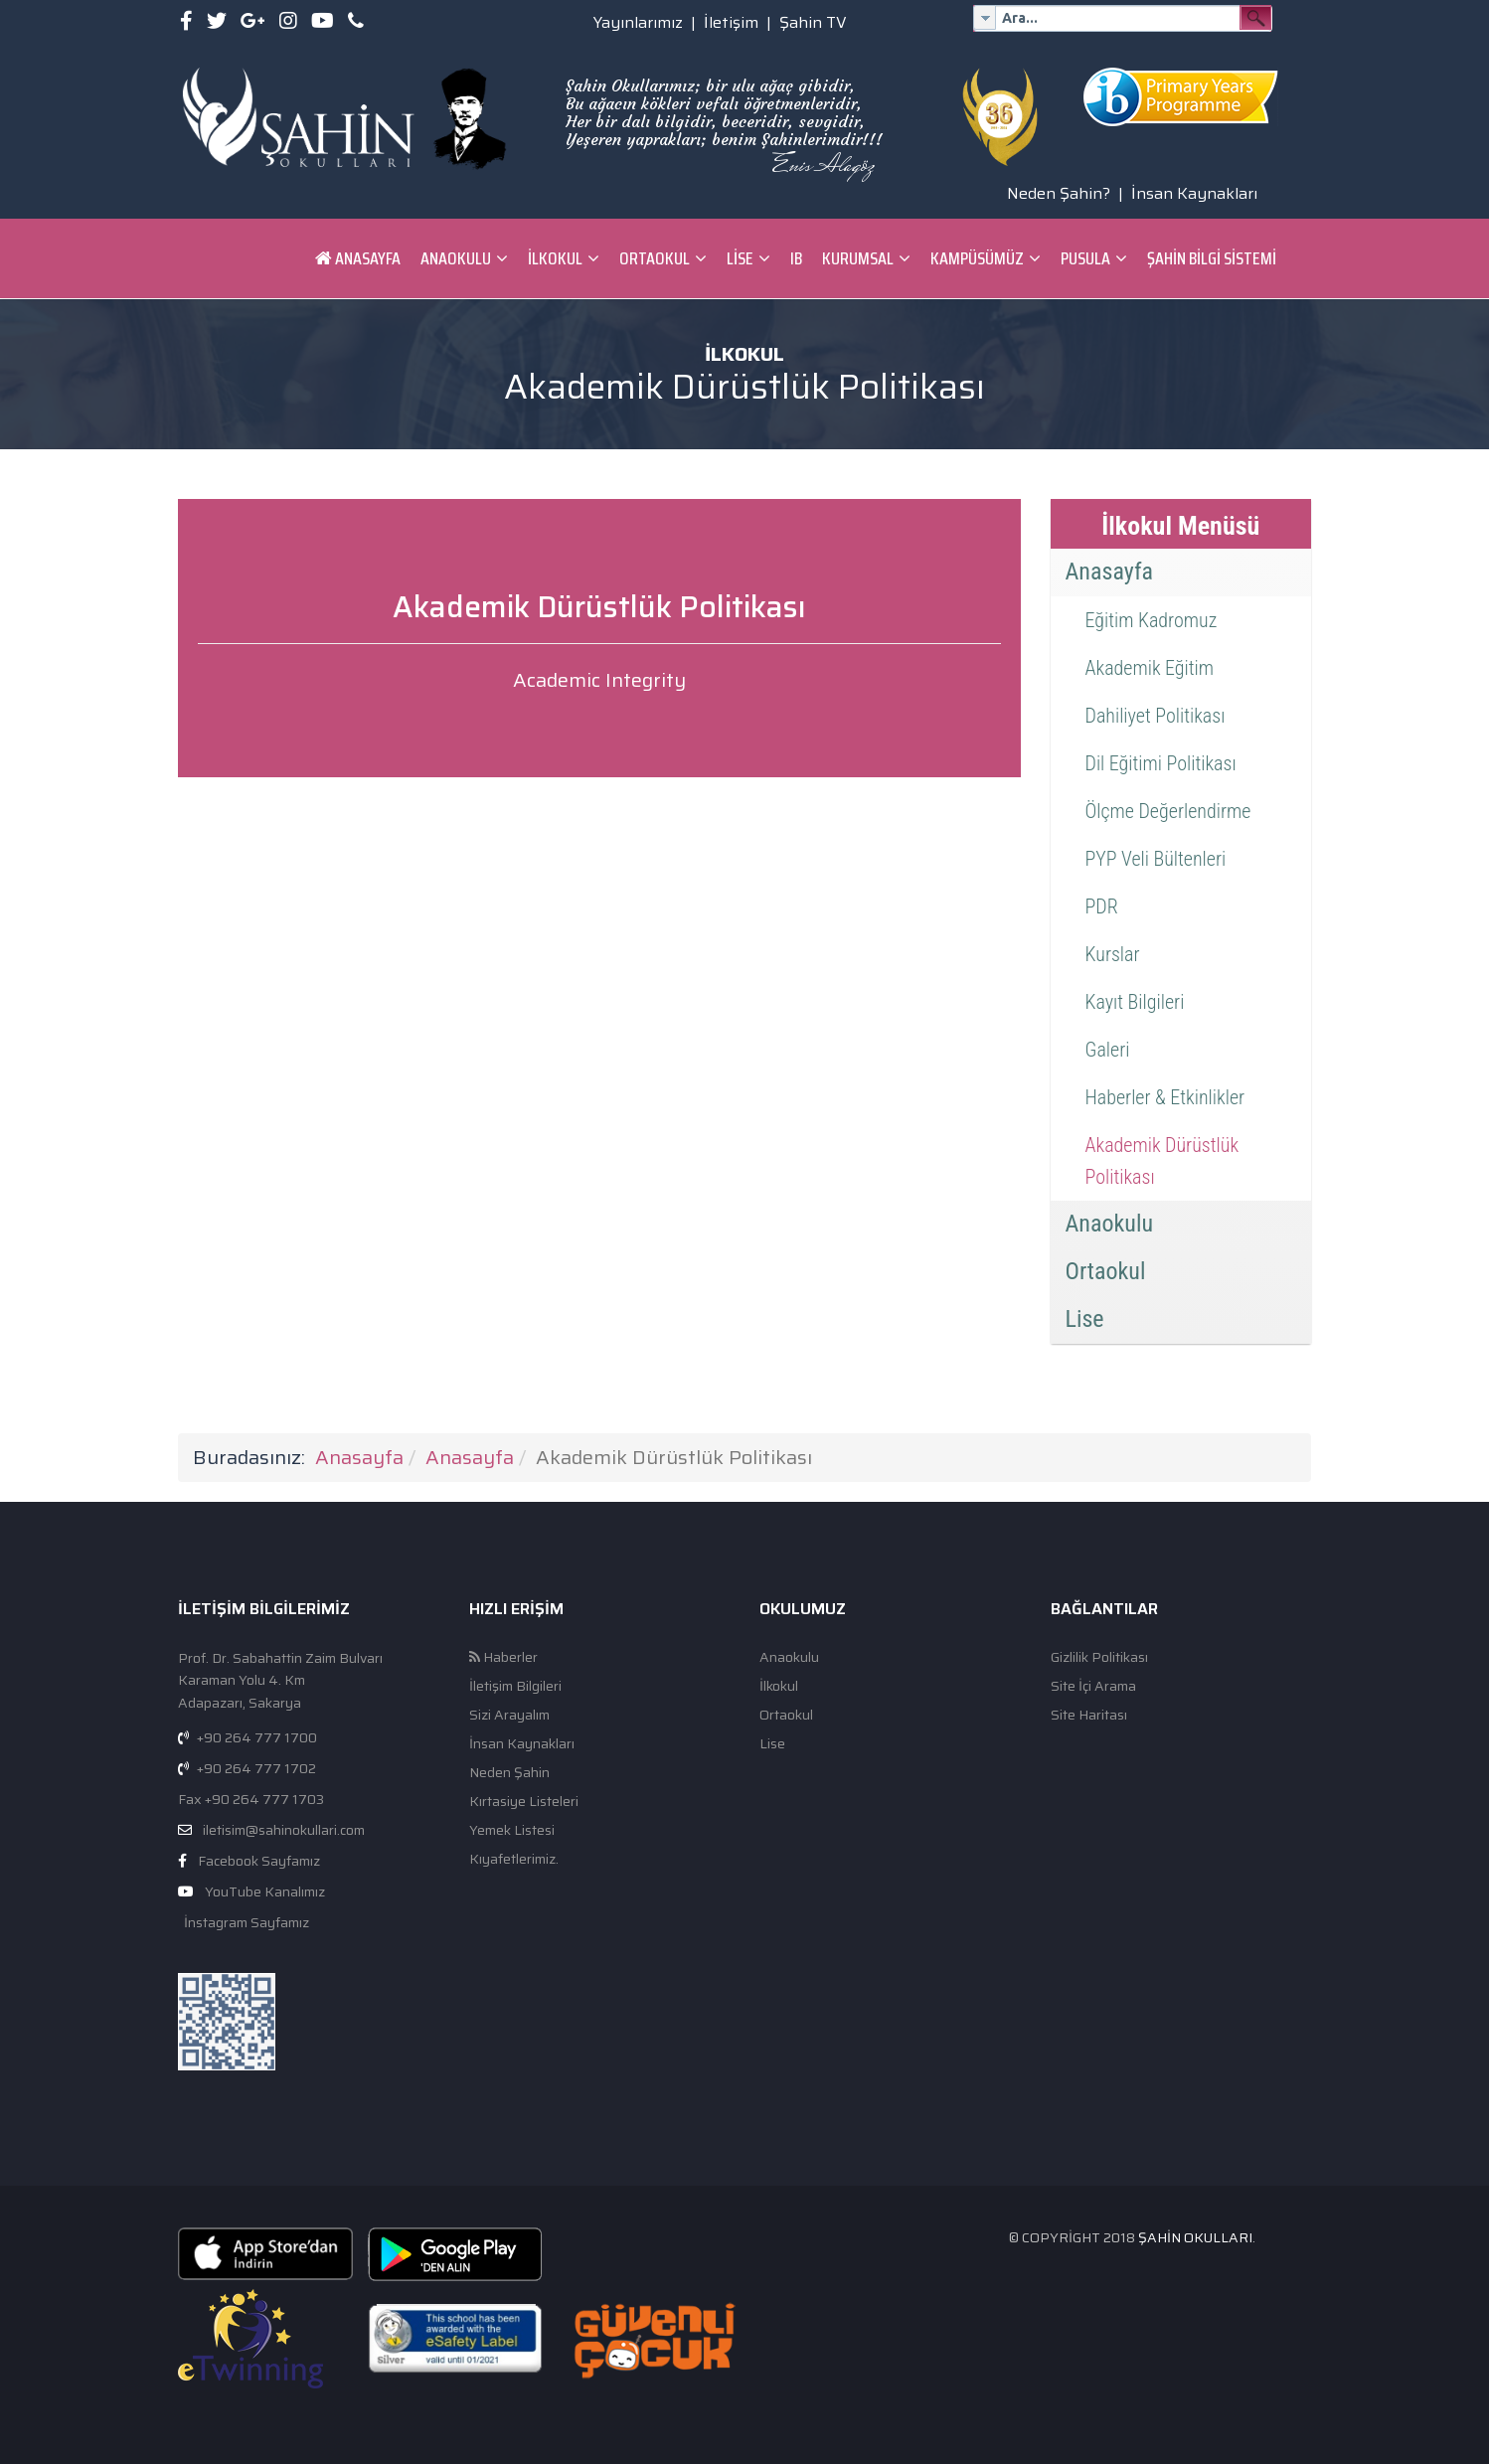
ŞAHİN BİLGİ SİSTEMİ (1211, 258)
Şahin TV (813, 22)
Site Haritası (1089, 1715)
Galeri (1107, 1050)
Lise (740, 258)
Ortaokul (654, 258)
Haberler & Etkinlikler (1165, 1097)
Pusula (1085, 258)
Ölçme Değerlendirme (1168, 811)
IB (796, 258)
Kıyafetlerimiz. (514, 1859)
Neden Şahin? (1058, 193)
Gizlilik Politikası (1099, 1657)
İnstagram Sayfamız (245, 1922)
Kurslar (1112, 954)
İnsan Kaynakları (1194, 193)
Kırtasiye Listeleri (524, 1801)
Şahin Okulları (1195, 2237)
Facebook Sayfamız (259, 1861)
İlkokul (555, 258)
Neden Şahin (509, 1772)
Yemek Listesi (512, 1830)
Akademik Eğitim (1150, 668)
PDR (1101, 906)
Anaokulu (455, 258)
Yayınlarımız (638, 22)
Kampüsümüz (977, 258)
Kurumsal (858, 258)
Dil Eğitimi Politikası (1161, 763)
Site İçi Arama (1093, 1686)
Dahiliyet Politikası (1155, 716)
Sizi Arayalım (509, 1715)
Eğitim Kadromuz (1151, 620)
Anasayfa (358, 258)
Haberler (503, 1657)
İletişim (731, 22)
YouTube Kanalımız (265, 1891)
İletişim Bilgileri (515, 1686)
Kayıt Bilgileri (1135, 1002)
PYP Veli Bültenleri (1156, 859)
